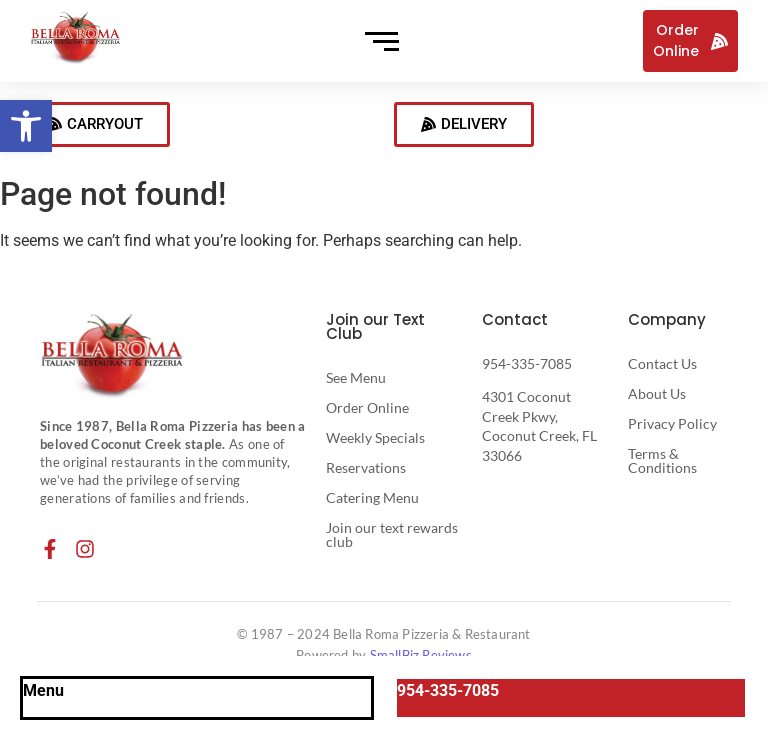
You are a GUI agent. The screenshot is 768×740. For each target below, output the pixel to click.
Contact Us (662, 363)
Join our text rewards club (392, 534)
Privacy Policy (672, 423)
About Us (657, 393)
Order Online (367, 407)
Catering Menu (372, 497)
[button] (26, 126)
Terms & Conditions (662, 460)
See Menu (356, 377)
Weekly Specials (375, 437)
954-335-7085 (527, 363)
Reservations (366, 467)
